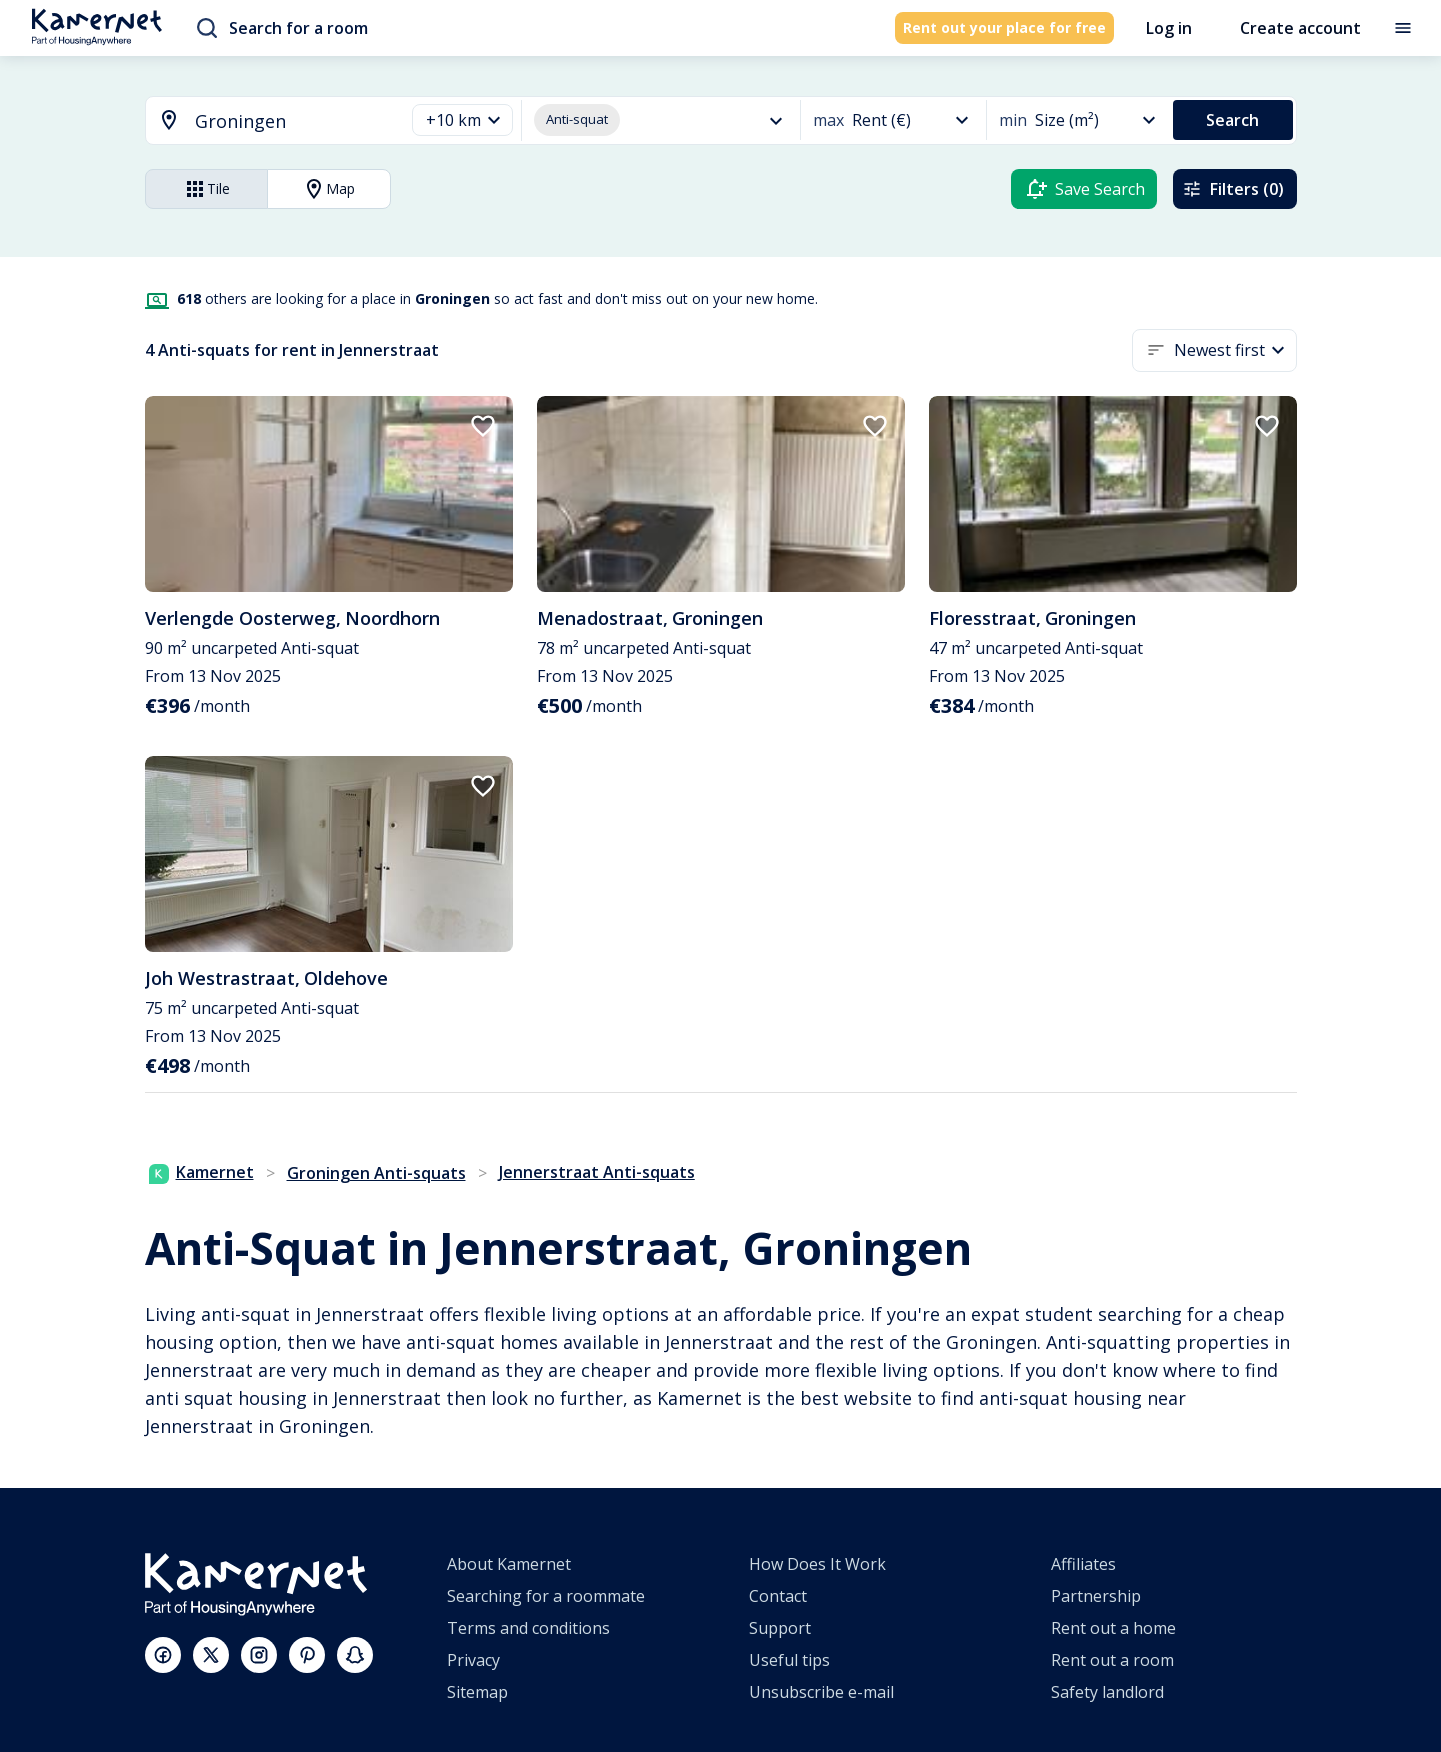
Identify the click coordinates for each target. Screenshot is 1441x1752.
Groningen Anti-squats (376, 1173)
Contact (778, 1596)
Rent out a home (1113, 1628)
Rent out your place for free (1004, 27)
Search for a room (282, 28)
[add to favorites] (483, 426)
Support (780, 1628)
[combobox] (263, 121)
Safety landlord (1107, 1692)
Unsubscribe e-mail (821, 1692)
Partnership (1096, 1596)
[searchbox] (292, 121)
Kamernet (201, 1172)
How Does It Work (817, 1564)
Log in (1169, 28)
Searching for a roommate (546, 1596)
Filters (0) (1233, 189)
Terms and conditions (528, 1628)
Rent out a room (1112, 1660)
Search (1232, 120)
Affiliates (1083, 1564)
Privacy (473, 1660)
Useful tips (789, 1660)
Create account (1300, 28)
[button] (462, 120)
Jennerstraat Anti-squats (597, 1172)
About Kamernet (509, 1564)
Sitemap (477, 1692)
